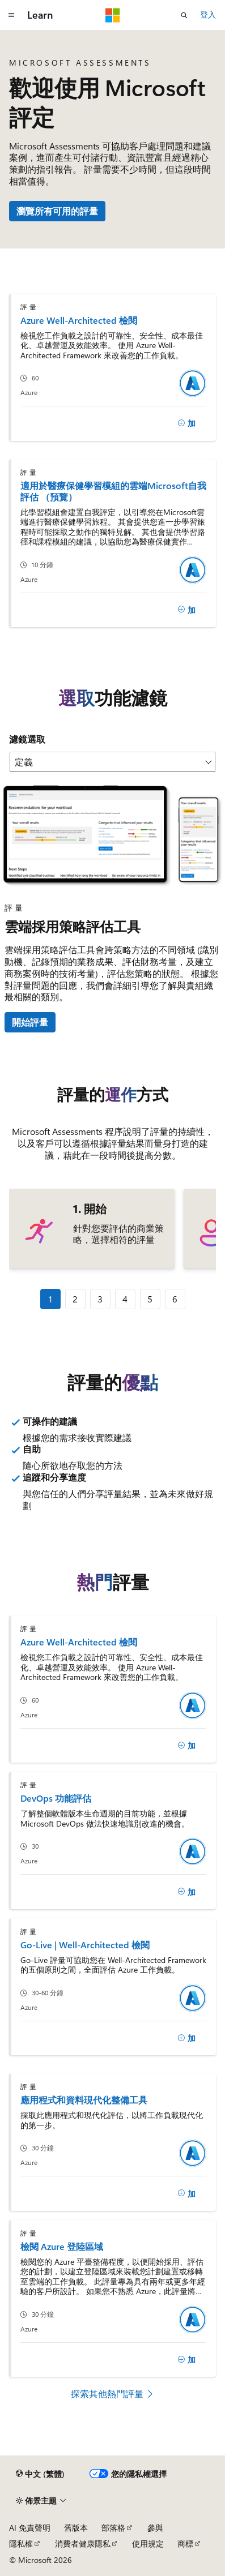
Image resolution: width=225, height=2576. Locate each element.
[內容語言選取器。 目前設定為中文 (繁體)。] (40, 2474)
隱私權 (21, 2543)
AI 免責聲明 (29, 2527)
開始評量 (30, 1022)
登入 (208, 14)
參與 (155, 2527)
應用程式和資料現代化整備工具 (83, 2100)
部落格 (113, 2527)
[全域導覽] (11, 15)
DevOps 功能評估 (55, 1798)
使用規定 (148, 2543)
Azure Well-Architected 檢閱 (78, 320)
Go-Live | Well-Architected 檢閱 (85, 1945)
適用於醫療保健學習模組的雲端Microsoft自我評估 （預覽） (113, 491)
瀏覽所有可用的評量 (57, 211)
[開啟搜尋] (184, 15)
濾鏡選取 (27, 739)
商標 (185, 2543)
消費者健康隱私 (83, 2543)
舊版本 (76, 2527)
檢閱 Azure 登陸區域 (61, 2246)
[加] (186, 423)
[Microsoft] (112, 15)
